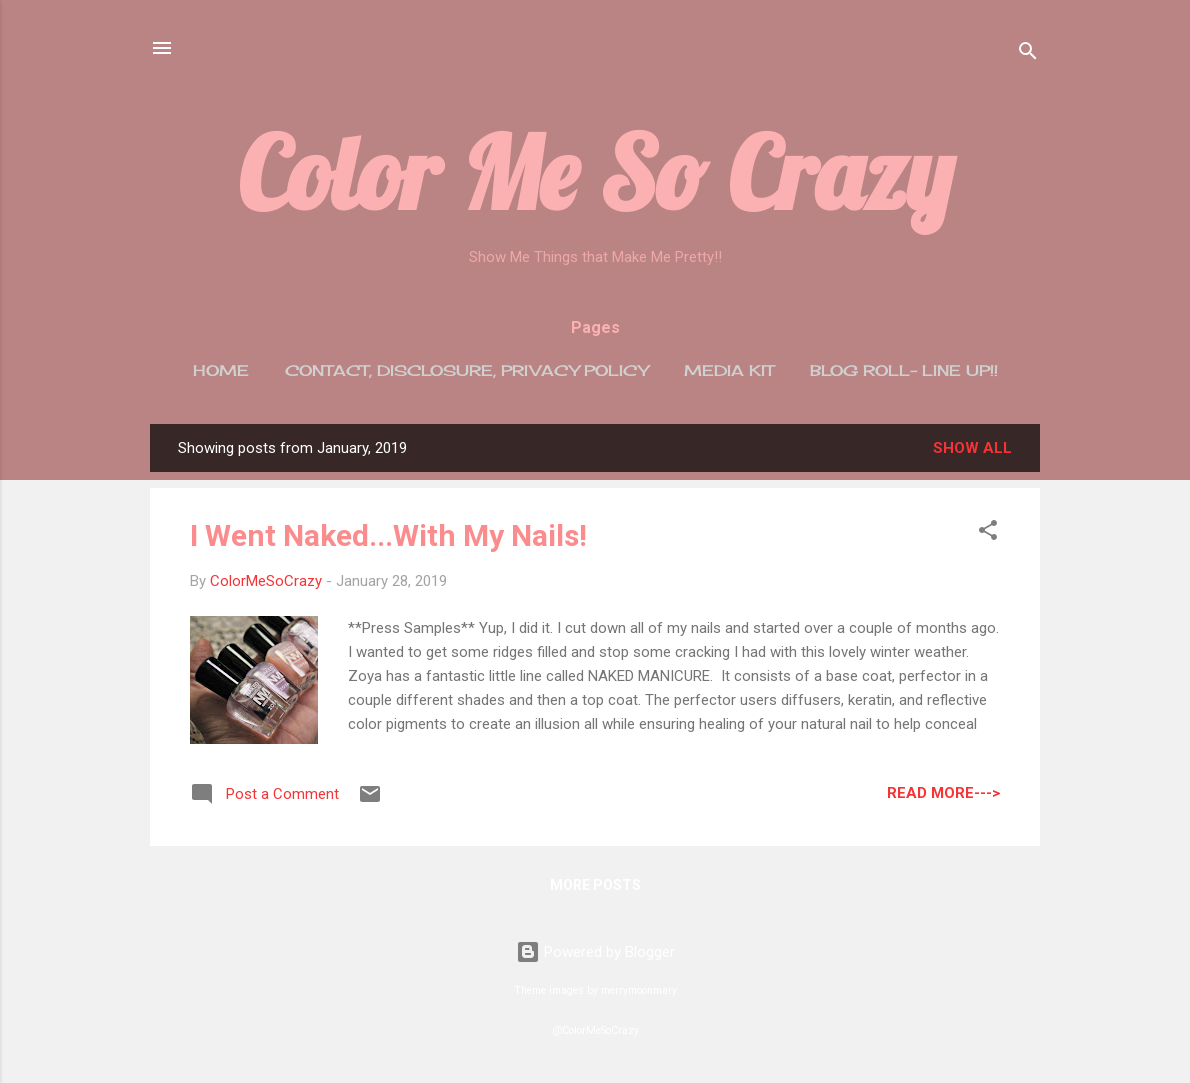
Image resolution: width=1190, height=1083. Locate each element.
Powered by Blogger (595, 952)
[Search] (1028, 54)
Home (221, 370)
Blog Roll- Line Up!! (904, 370)
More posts (595, 885)
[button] (988, 533)
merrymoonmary (639, 990)
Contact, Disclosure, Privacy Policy (466, 370)
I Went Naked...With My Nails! (388, 535)
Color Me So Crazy (595, 172)
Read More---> (943, 793)
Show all (972, 448)
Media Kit (729, 370)
